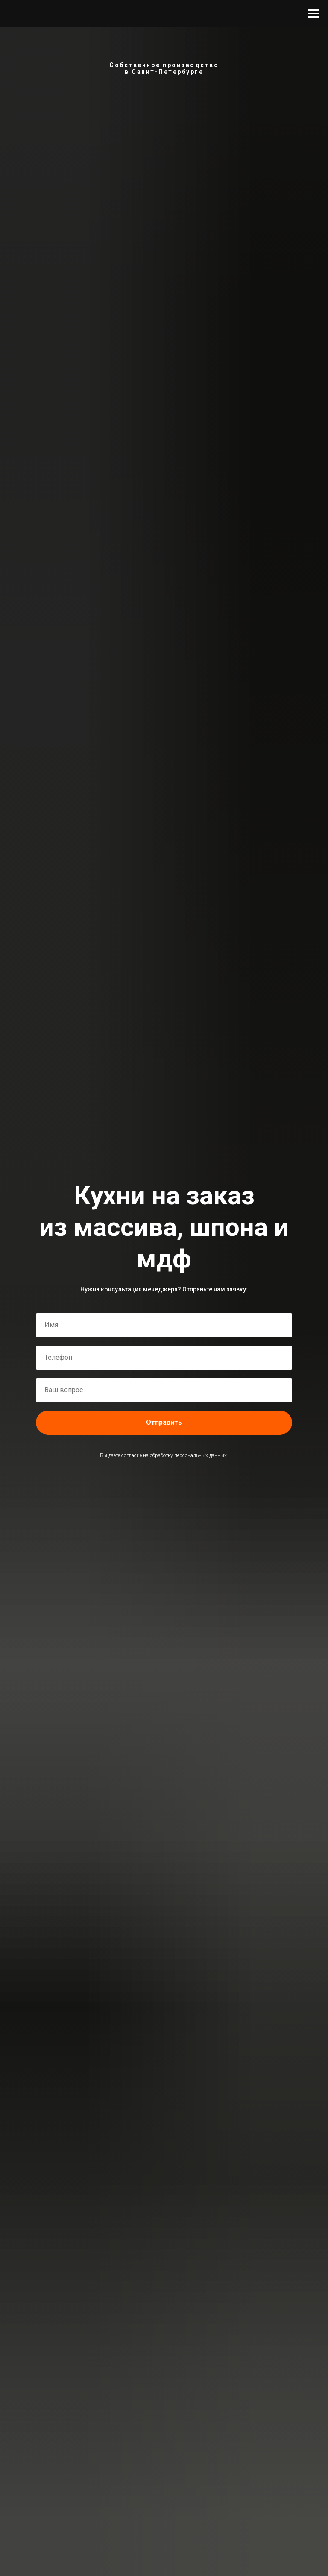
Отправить (164, 1422)
